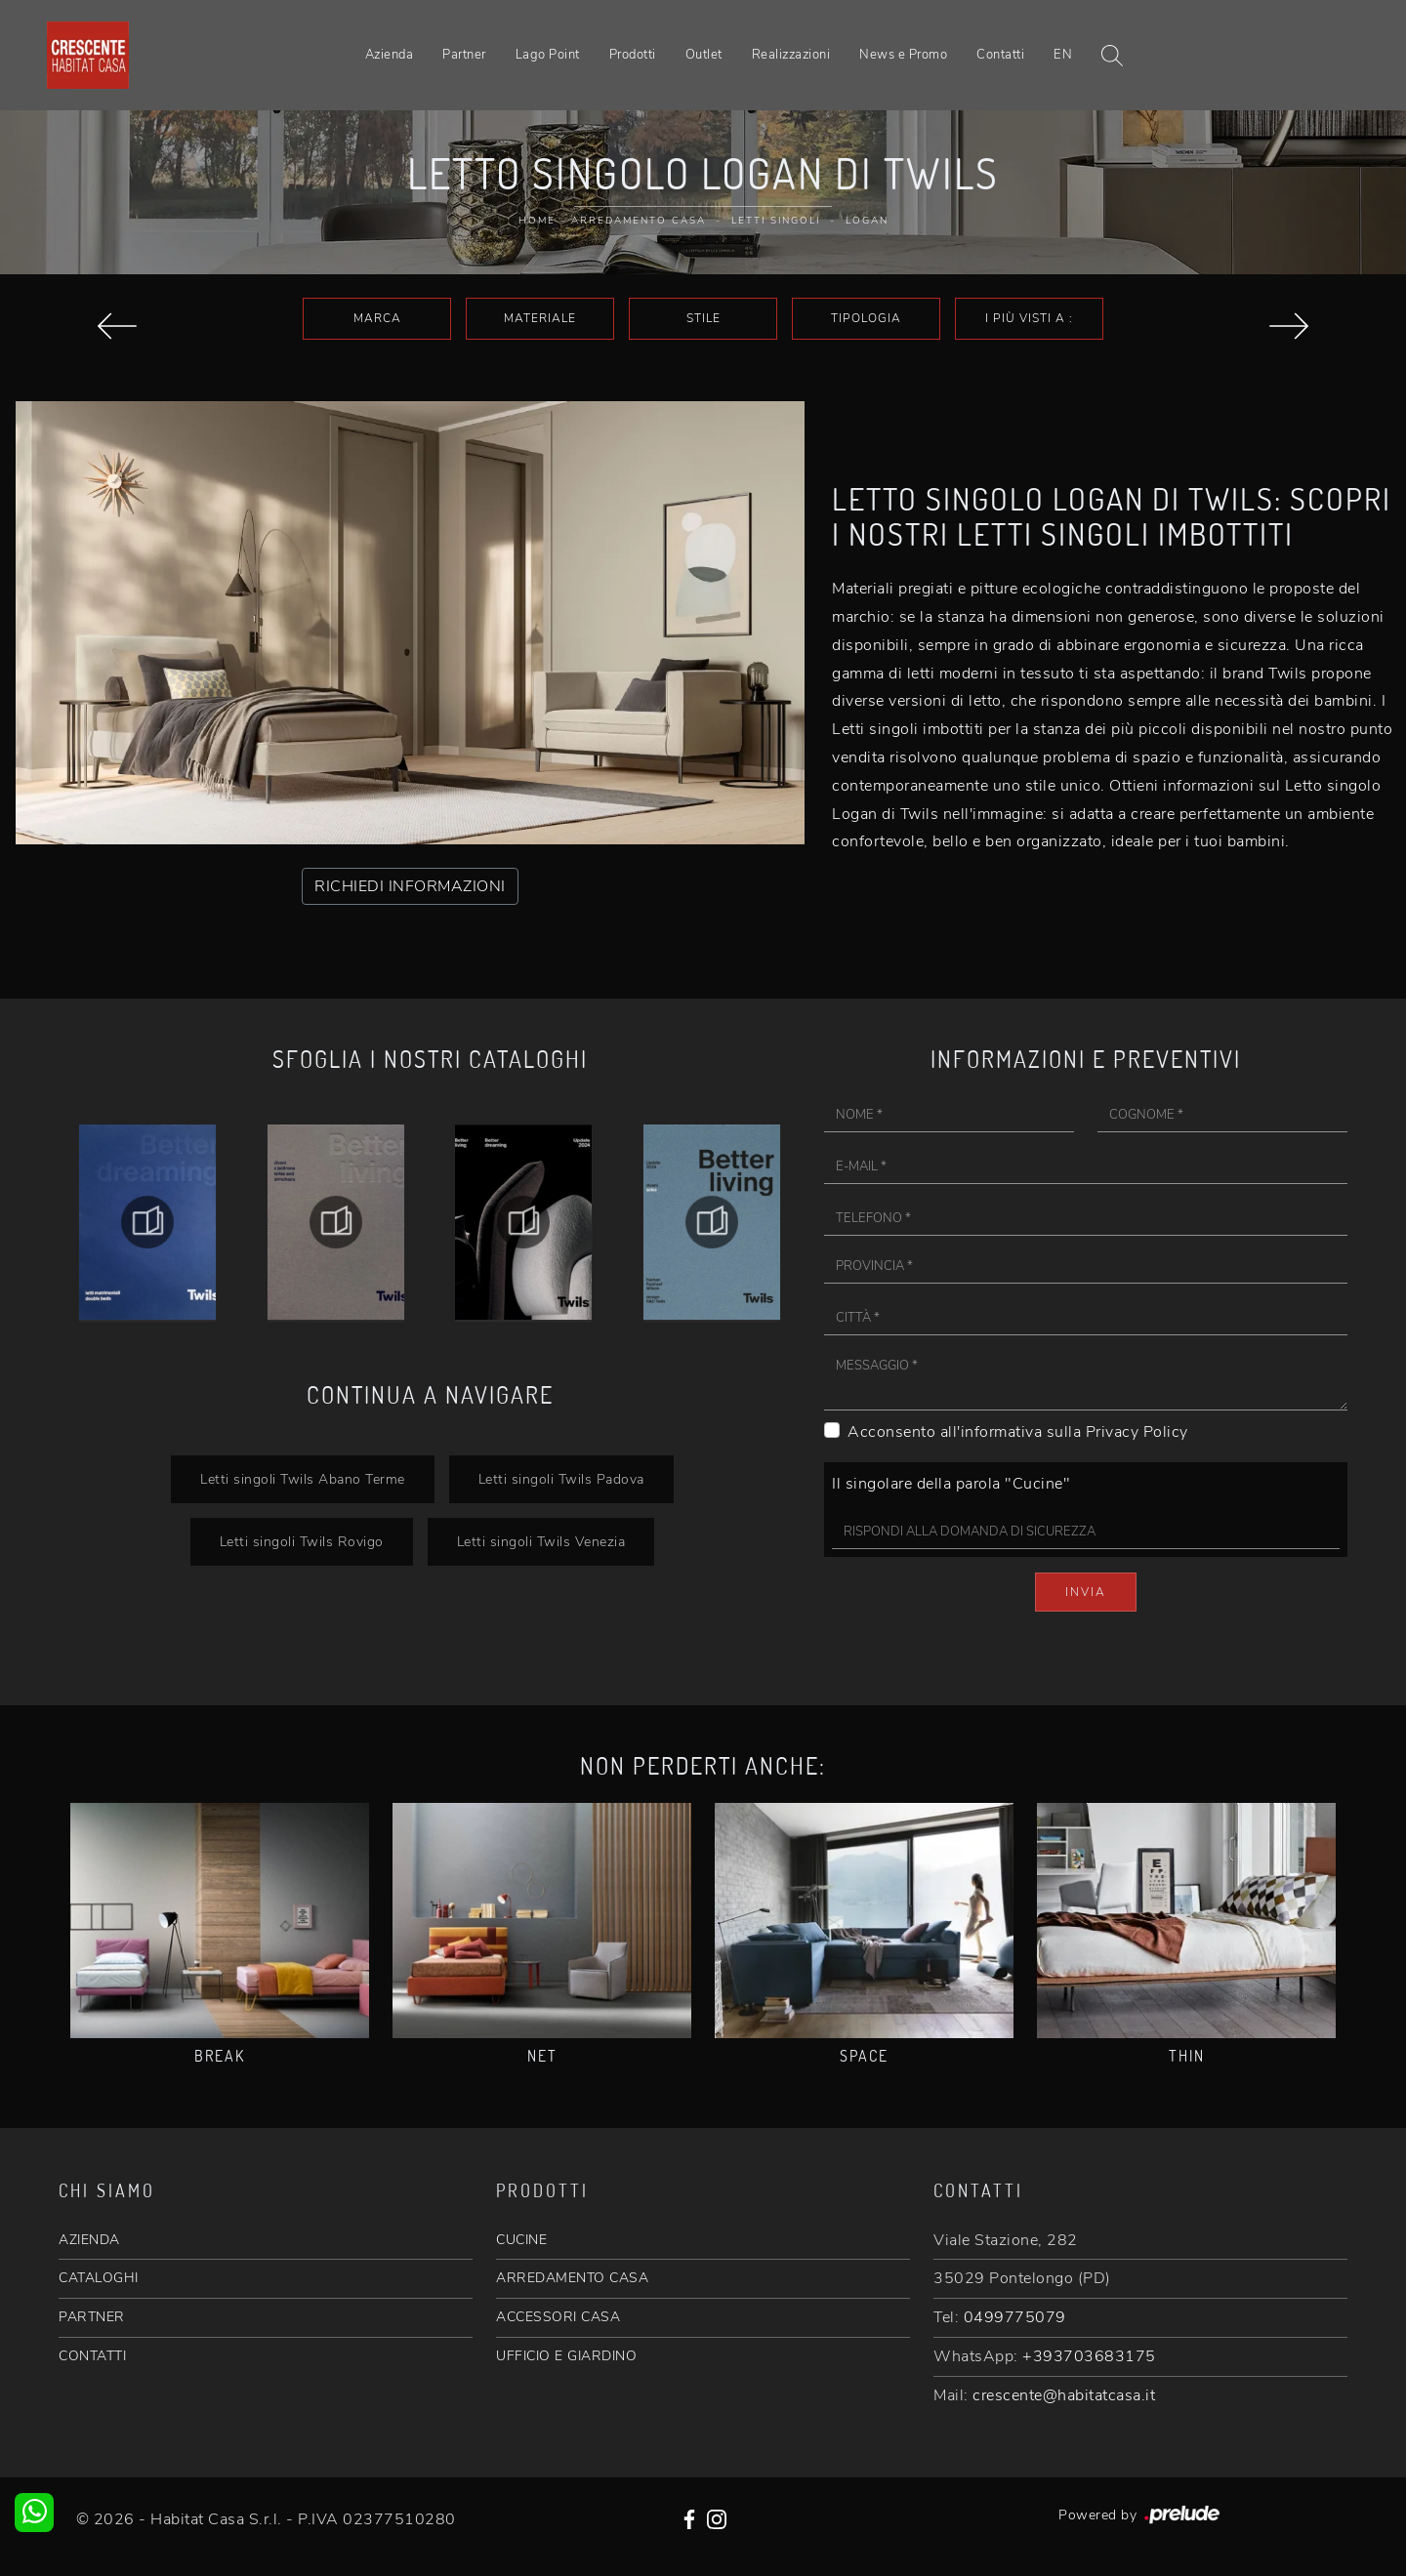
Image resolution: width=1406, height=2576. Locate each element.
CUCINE (521, 2239)
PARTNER (92, 2317)
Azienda (389, 54)
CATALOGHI (99, 2278)
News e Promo (903, 54)
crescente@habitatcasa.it (1063, 2395)
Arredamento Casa (638, 220)
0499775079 (1015, 2317)
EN (1063, 54)
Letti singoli (775, 220)
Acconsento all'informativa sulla (1018, 1432)
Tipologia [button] (866, 318)
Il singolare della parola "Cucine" (951, 1483)
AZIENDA (89, 2239)
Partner (464, 54)
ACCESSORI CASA (558, 2317)
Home (537, 220)
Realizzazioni (791, 54)
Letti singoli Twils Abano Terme (302, 1479)
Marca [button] (377, 318)
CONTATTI (92, 2356)
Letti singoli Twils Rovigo (302, 1541)
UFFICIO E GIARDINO (566, 2356)
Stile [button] (703, 318)
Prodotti (632, 54)
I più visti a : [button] (1029, 318)
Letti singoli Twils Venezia (541, 1541)
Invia (1085, 1592)
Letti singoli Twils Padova (561, 1479)
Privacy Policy (1137, 1432)
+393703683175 (1089, 2356)
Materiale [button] (540, 318)
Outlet (704, 54)
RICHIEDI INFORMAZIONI (410, 886)
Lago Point (548, 54)
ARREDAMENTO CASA (572, 2278)
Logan (867, 220)
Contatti (1000, 54)
